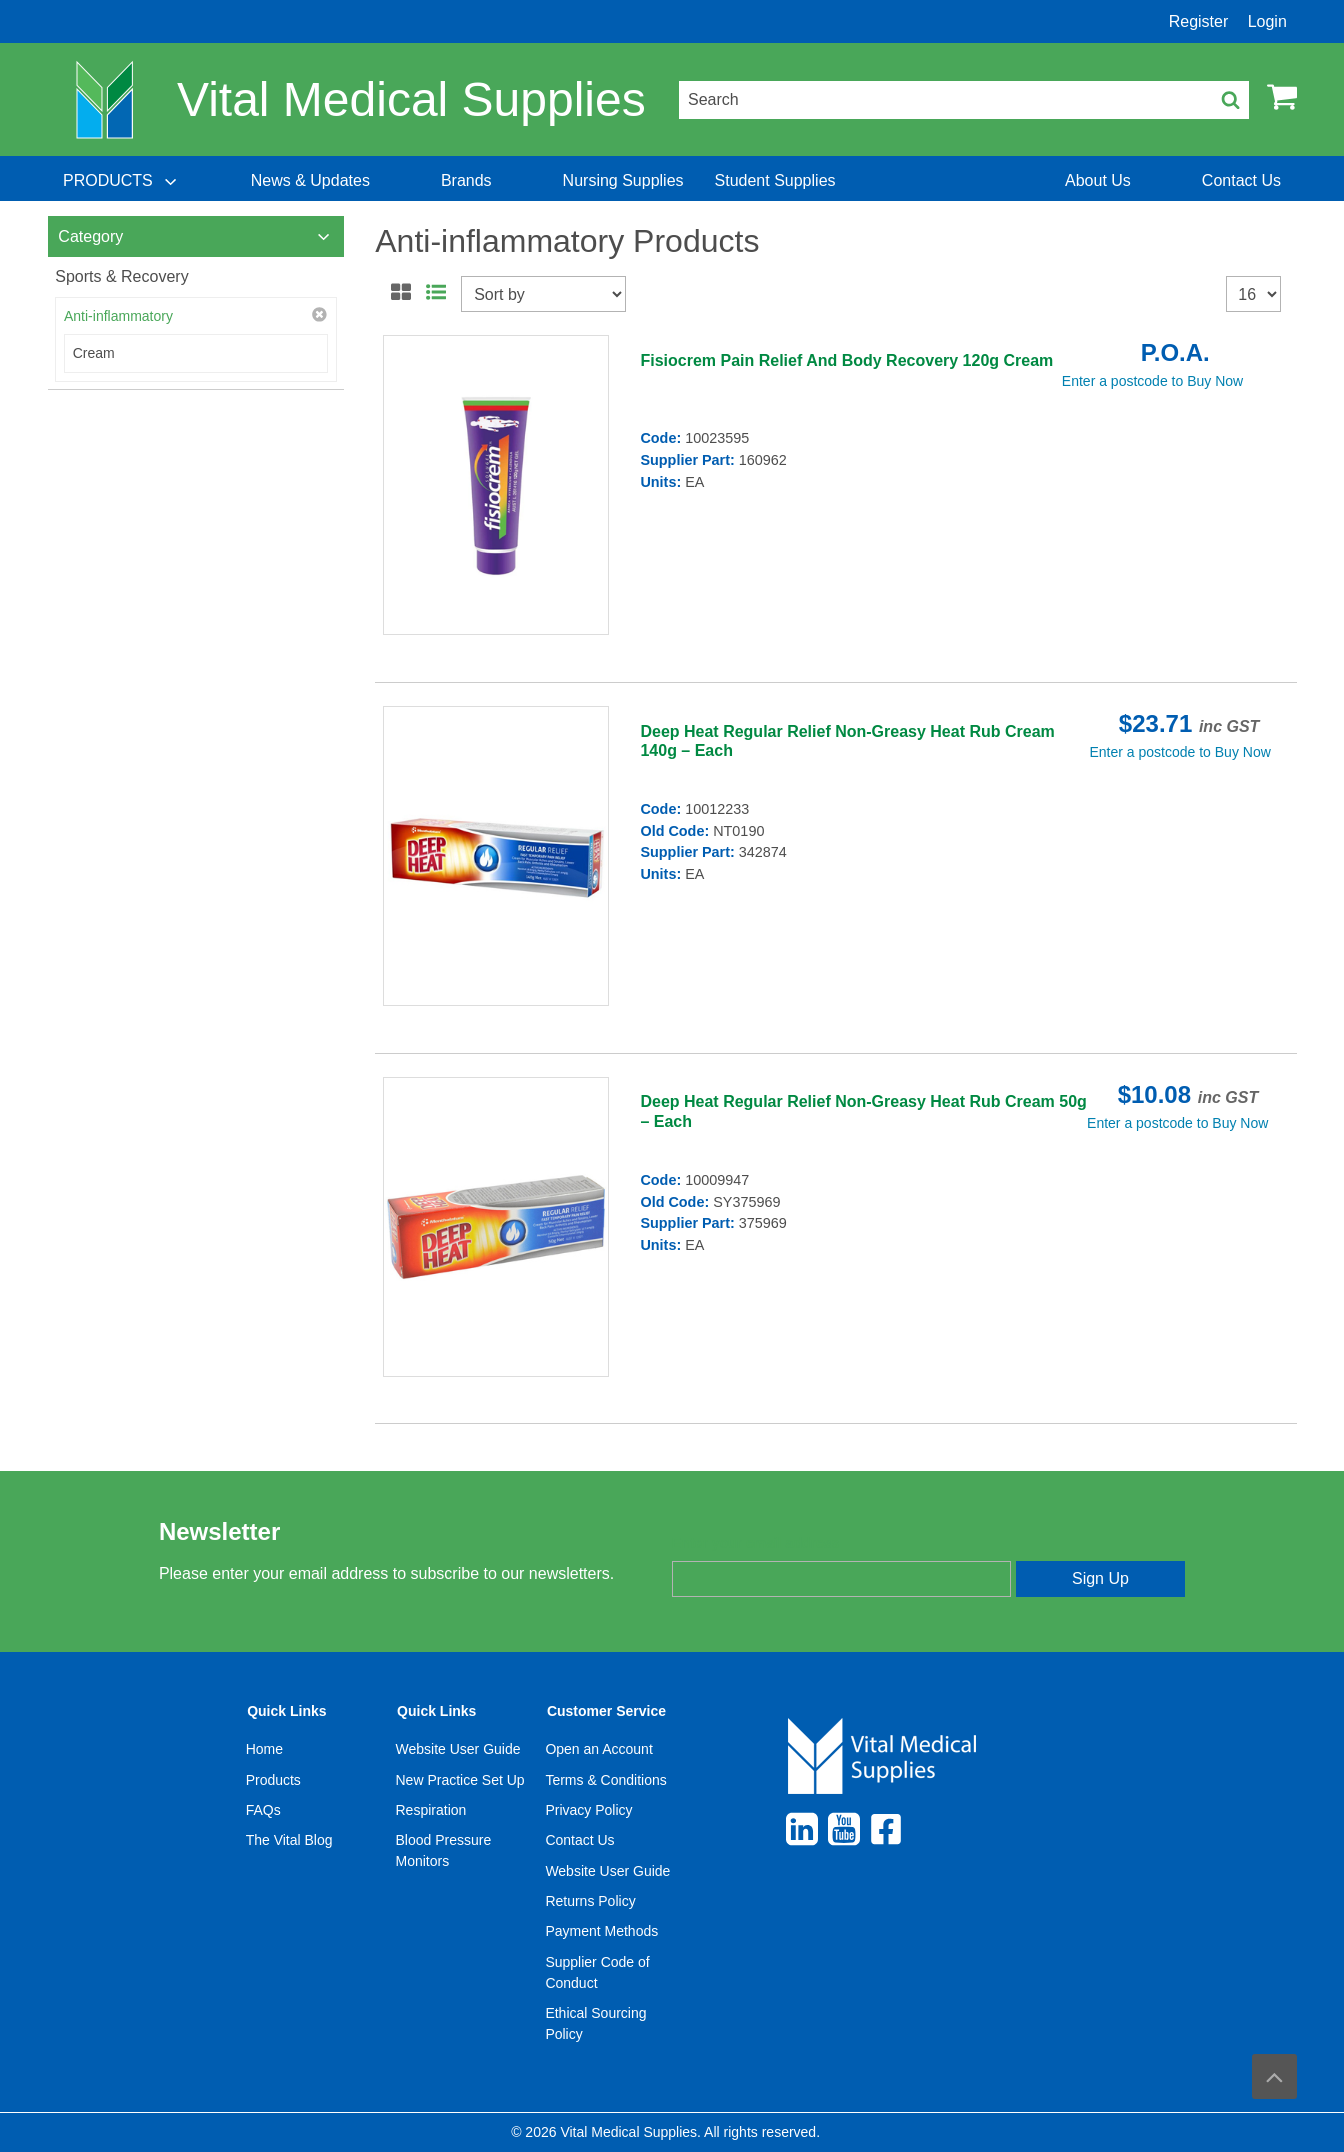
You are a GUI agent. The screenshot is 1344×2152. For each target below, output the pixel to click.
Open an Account (598, 1749)
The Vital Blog (289, 1840)
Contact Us (579, 1840)
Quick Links (286, 1711)
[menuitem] (122, 181)
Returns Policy (590, 1901)
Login (1267, 21)
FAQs (263, 1810)
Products (273, 1780)
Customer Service (606, 1711)
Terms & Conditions (605, 1780)
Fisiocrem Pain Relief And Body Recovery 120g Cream (846, 360)
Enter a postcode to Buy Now (1152, 381)
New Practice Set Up (460, 1780)
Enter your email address (755, 1543)
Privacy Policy (588, 1810)
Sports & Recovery (121, 276)
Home (264, 1749)
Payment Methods (601, 1931)
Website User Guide (458, 1749)
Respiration (431, 1810)
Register (1199, 21)
